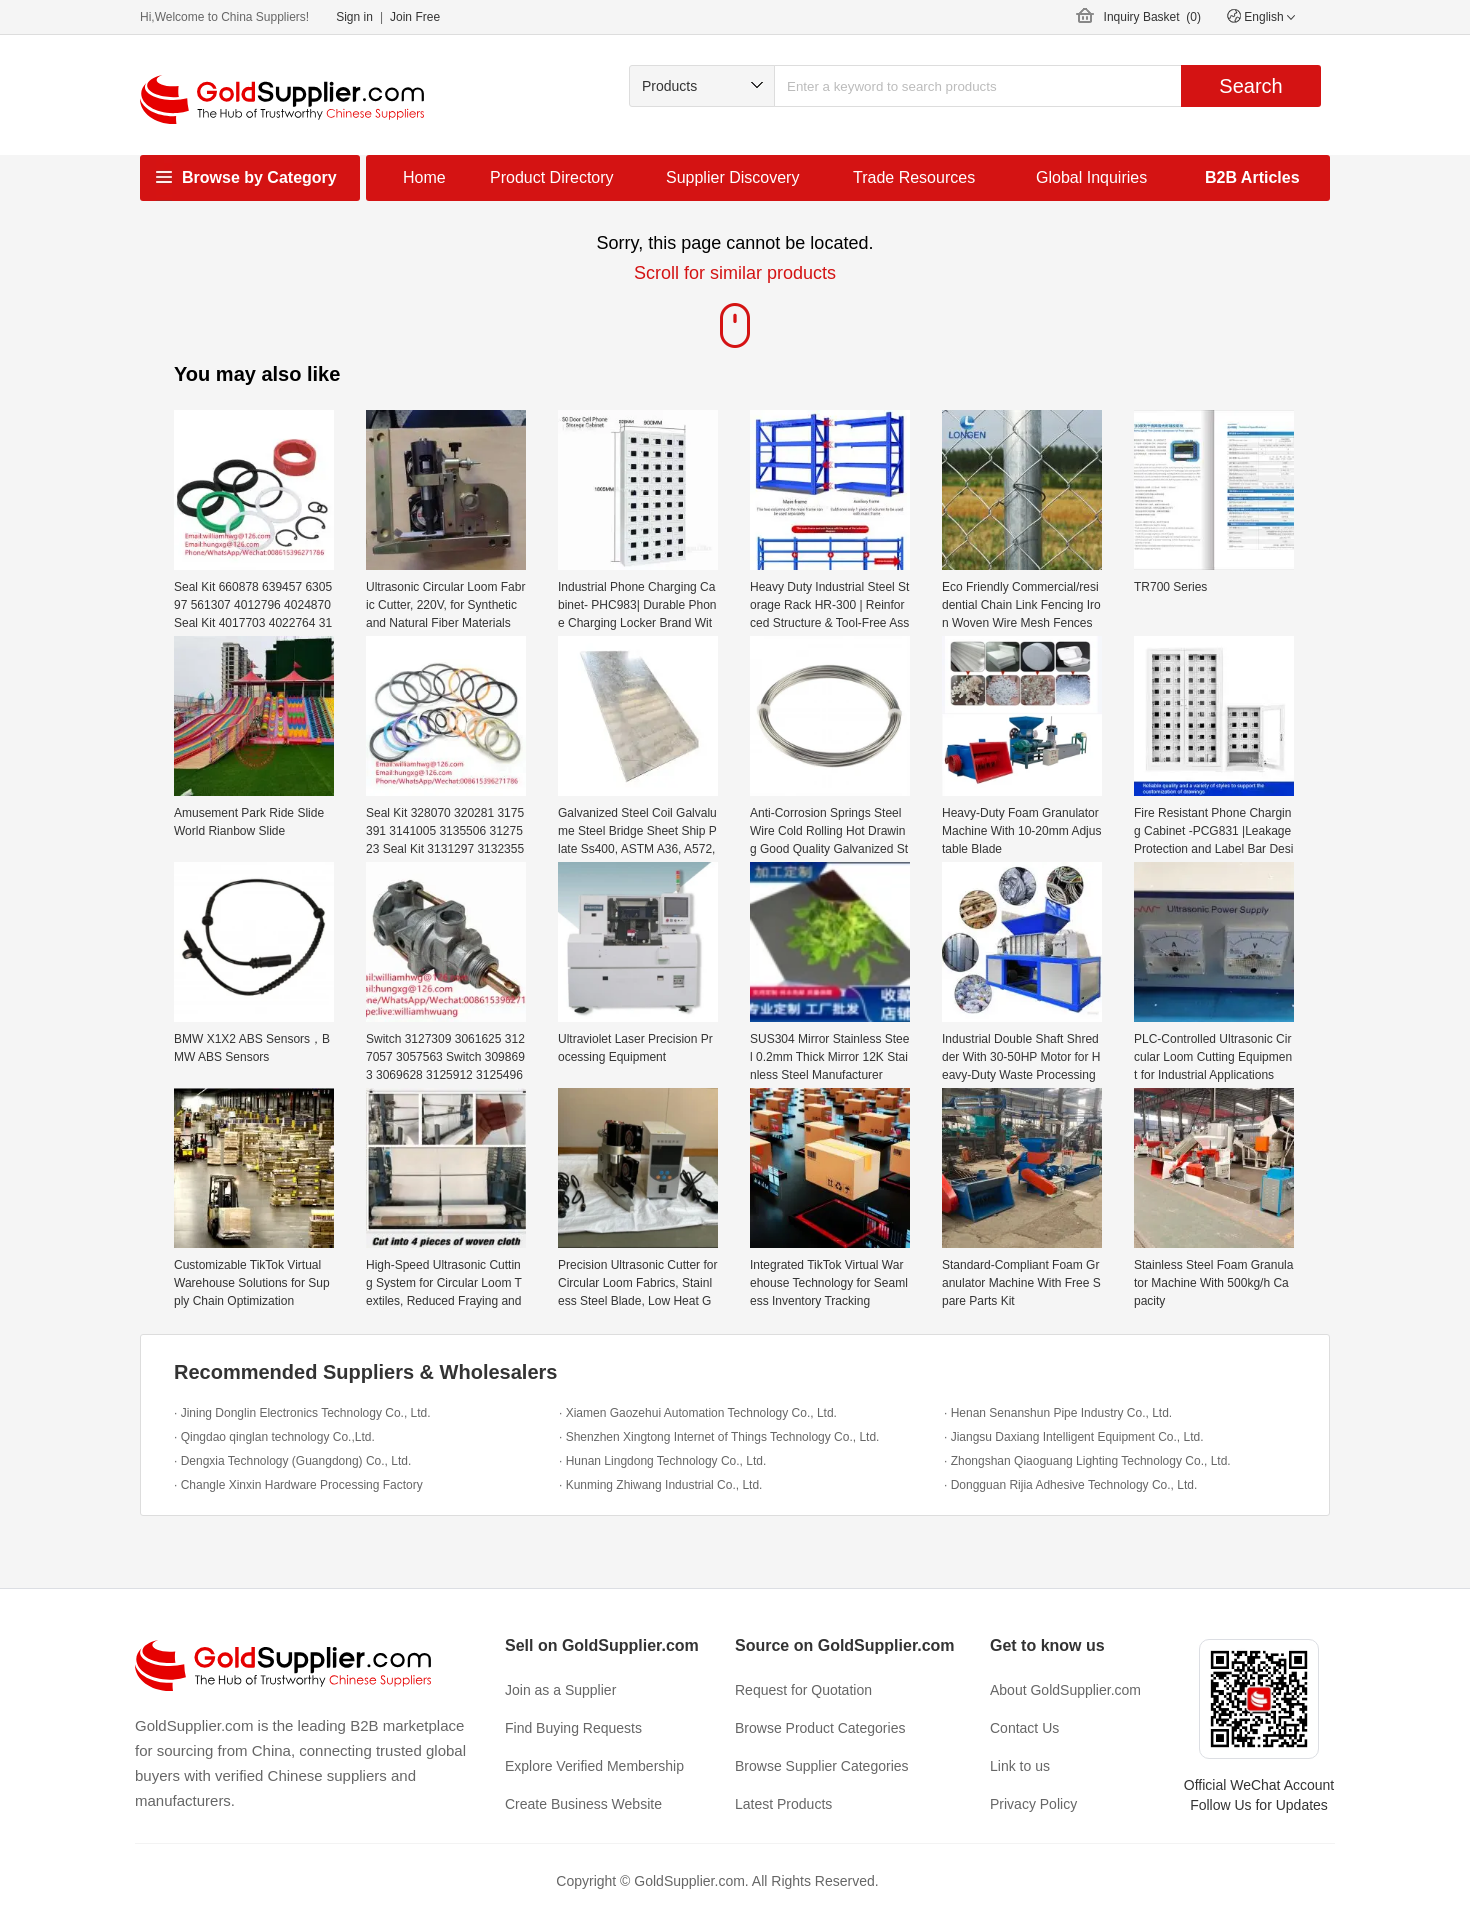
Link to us (1020, 1766)
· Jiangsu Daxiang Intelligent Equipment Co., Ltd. (1074, 1437)
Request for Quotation (803, 1690)
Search (1250, 86)
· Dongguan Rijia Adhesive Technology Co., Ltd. (1070, 1485)
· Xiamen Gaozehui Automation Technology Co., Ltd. (698, 1413)
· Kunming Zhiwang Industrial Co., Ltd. (660, 1485)
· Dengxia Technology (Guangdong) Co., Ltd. (292, 1461)
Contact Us (1024, 1728)
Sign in (354, 17)
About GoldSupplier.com (1065, 1690)
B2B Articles (1252, 177)
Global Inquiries (1091, 177)
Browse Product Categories (820, 1728)
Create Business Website (583, 1804)
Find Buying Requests (573, 1728)
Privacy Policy (1033, 1804)
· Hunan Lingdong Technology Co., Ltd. (662, 1461)
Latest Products (783, 1804)
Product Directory (552, 177)
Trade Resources (914, 177)
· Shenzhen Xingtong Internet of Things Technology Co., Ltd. (719, 1437)
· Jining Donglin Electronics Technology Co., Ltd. (302, 1413)
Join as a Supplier (560, 1690)
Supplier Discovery (732, 177)
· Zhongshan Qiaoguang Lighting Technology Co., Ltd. (1087, 1461)
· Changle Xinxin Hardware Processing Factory (298, 1485)
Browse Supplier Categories (822, 1766)
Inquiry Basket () (1152, 17)
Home (424, 177)
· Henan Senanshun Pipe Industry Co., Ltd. (1058, 1413)
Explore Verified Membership (594, 1766)
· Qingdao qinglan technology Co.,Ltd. (274, 1437)
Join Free (415, 17)
